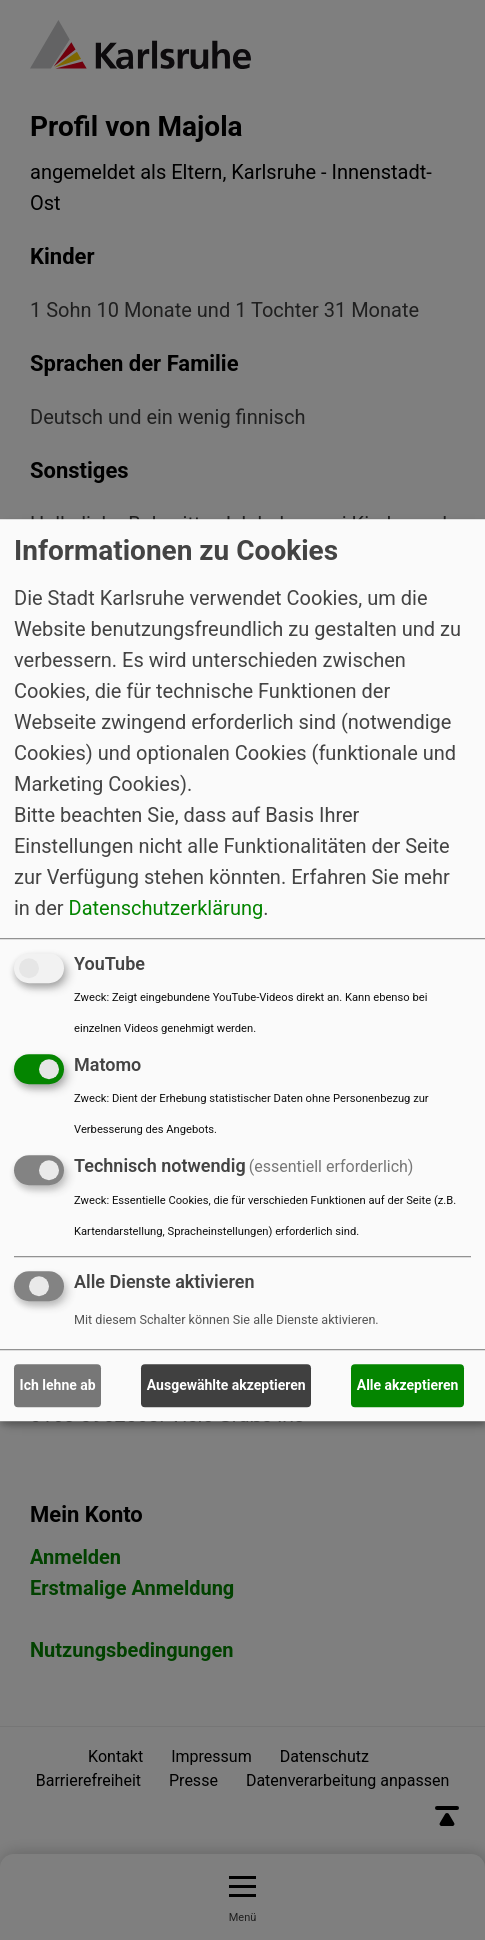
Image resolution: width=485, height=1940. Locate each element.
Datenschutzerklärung (166, 908)
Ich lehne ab (58, 1385)
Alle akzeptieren (408, 1385)
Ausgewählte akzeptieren (226, 1385)
